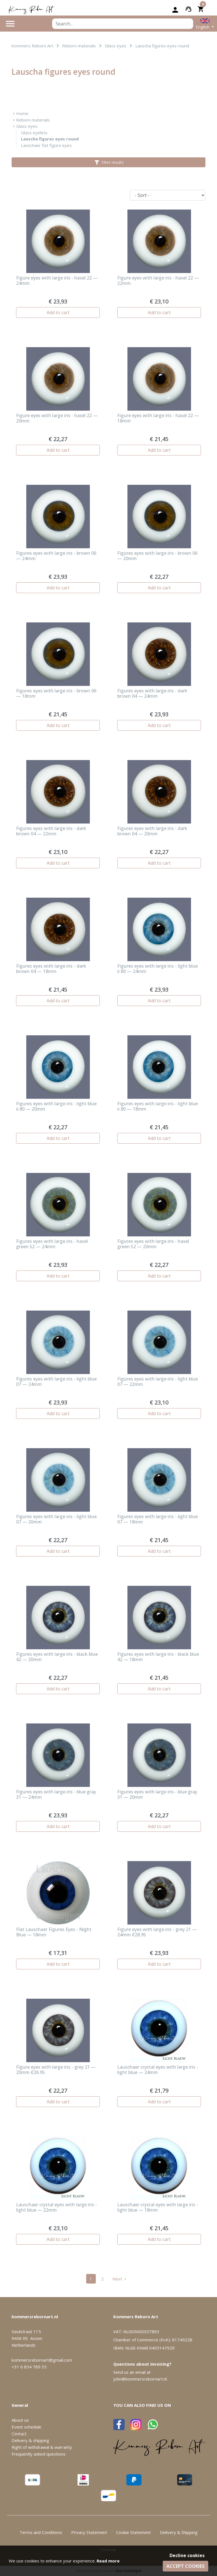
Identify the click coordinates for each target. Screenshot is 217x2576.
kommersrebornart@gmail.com (42, 2360)
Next (119, 2279)
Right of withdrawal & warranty (42, 2447)
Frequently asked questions (39, 2454)
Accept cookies (185, 2566)
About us (20, 2420)
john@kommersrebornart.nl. (140, 2379)
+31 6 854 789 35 (29, 2367)
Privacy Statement (89, 2532)
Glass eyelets (34, 132)
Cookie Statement (133, 2532)
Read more (108, 2561)
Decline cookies (187, 2555)
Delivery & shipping (30, 2440)
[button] (205, 23)
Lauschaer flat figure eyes (46, 145)
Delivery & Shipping (179, 2532)
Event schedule (26, 2427)
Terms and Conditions (40, 2532)
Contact (19, 2433)
